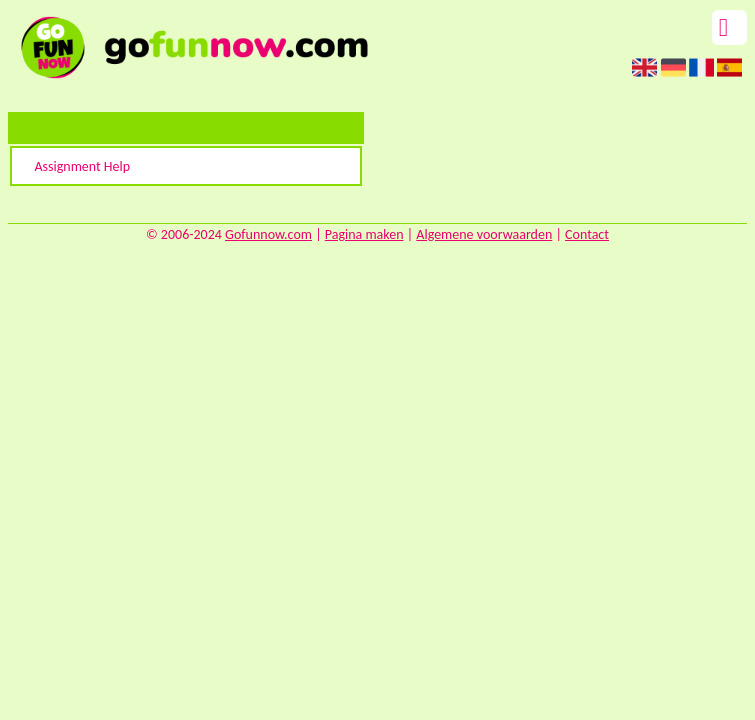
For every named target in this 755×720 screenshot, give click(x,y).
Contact (587, 234)
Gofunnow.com (268, 234)
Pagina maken (364, 234)
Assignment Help (82, 166)
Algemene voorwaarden (484, 234)
